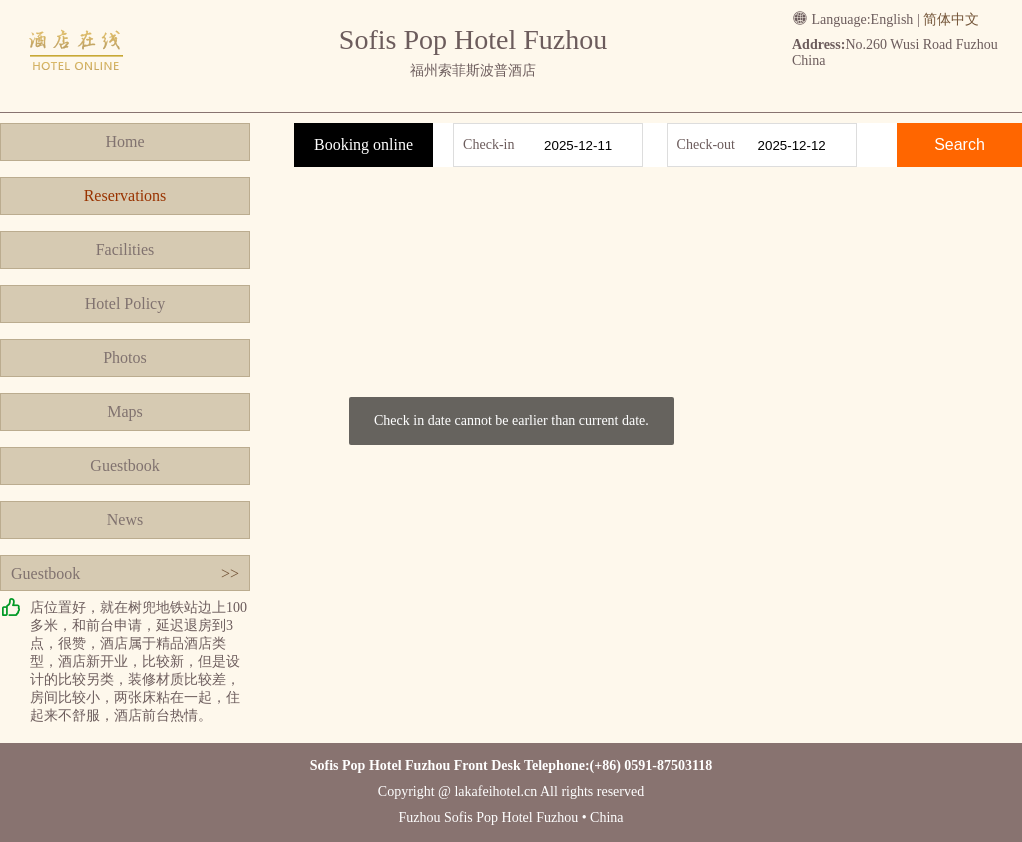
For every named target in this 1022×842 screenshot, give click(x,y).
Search (959, 144)
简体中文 (951, 19)
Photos (125, 357)
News (125, 519)
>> (230, 573)
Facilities (125, 249)
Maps (125, 411)
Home (124, 141)
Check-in (488, 144)
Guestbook (124, 465)
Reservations (125, 195)
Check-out (706, 144)
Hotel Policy (125, 303)
